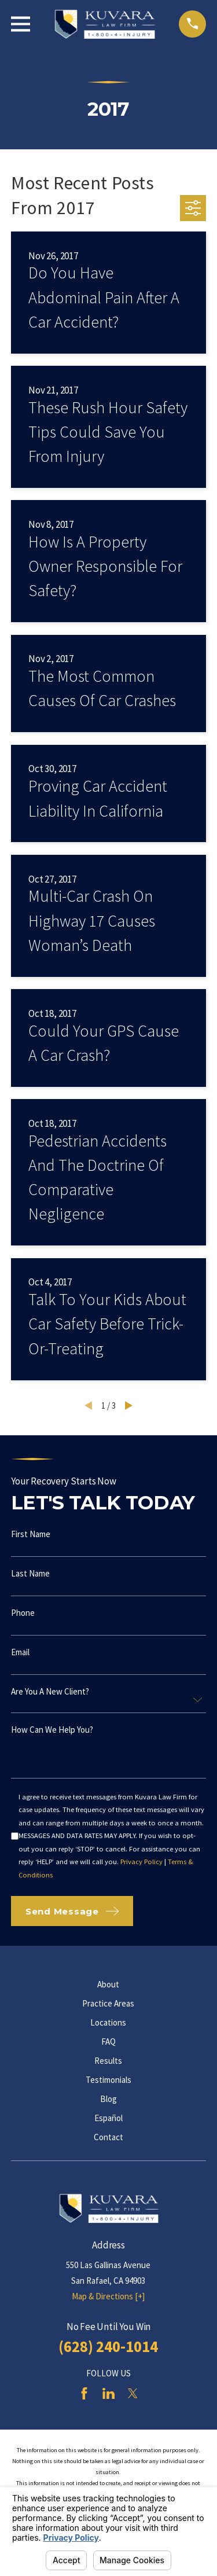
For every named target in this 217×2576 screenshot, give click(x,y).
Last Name (30, 1573)
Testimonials (108, 2079)
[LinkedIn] (108, 2393)
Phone (23, 1612)
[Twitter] (133, 2393)
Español (108, 2117)
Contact (108, 2137)
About (108, 1984)
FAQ (108, 2041)
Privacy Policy (141, 1861)
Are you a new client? (50, 1691)
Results (108, 2060)
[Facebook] (84, 2393)
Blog (108, 2098)
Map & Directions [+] (108, 2296)
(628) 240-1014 (108, 2346)
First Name (30, 1534)
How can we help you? (52, 1729)
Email (20, 1652)
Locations (108, 2022)
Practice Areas (108, 2003)
